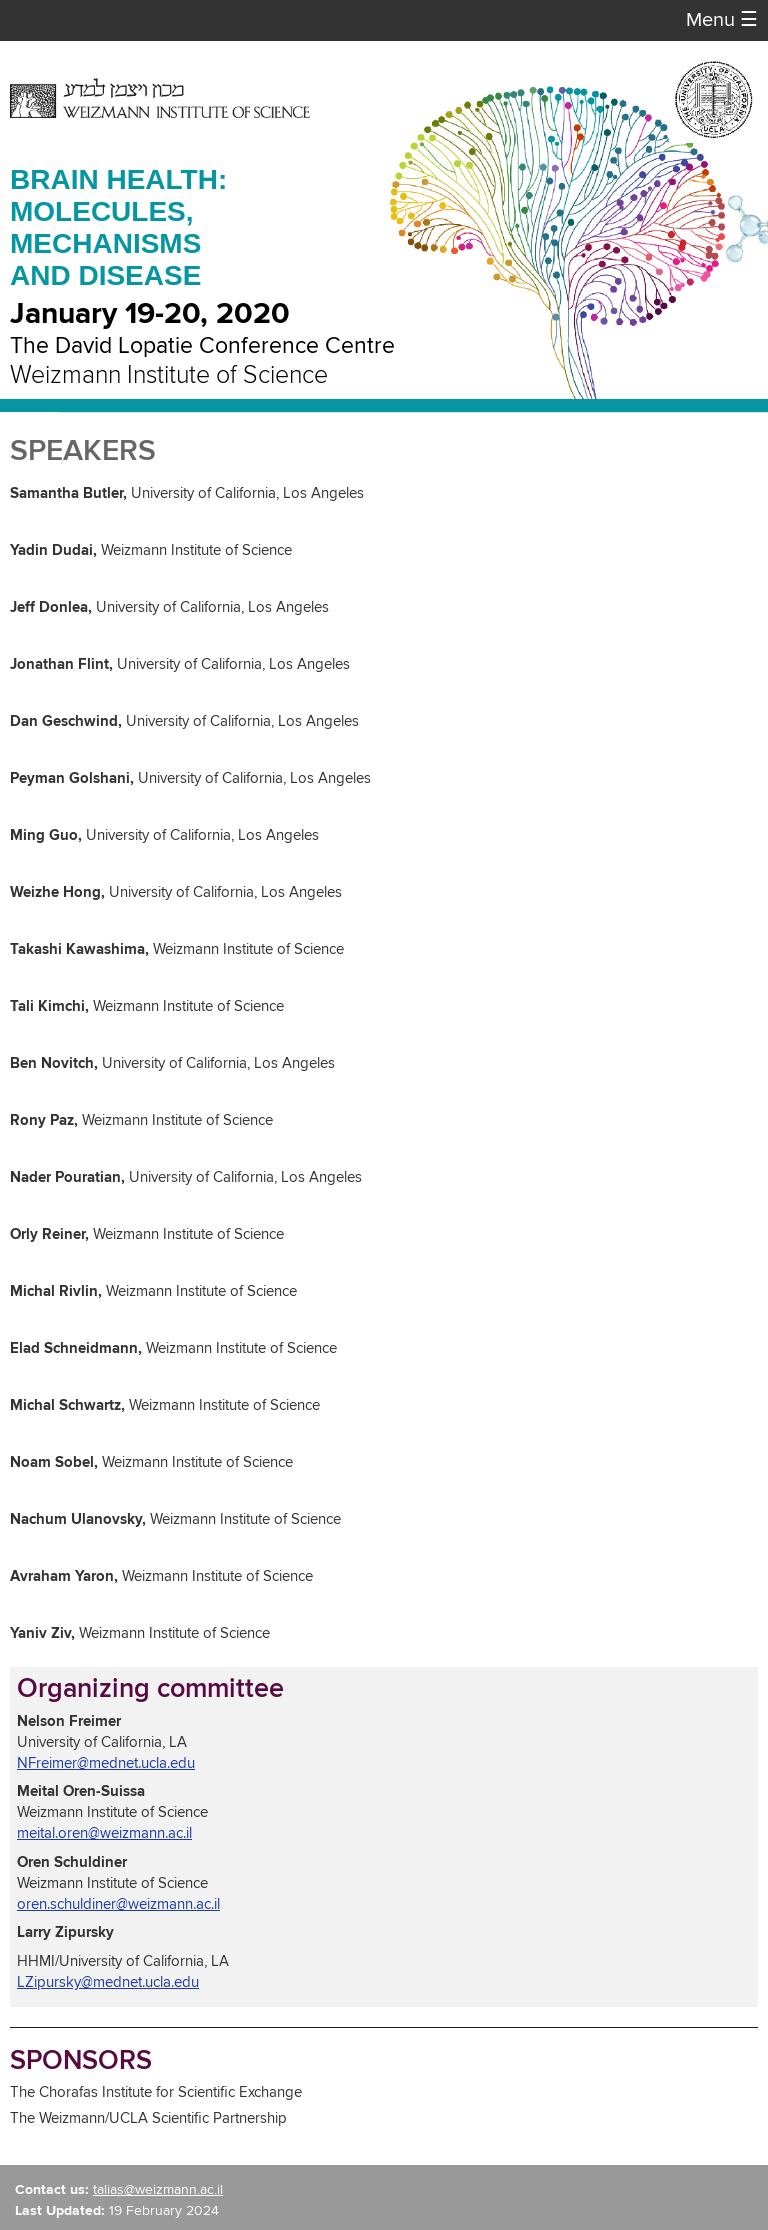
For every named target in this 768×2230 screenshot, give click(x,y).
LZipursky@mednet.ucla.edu (108, 1982)
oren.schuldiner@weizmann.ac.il (118, 1904)
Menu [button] (722, 20)
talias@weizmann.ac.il (158, 2190)
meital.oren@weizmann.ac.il (104, 1833)
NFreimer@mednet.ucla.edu (106, 1763)
